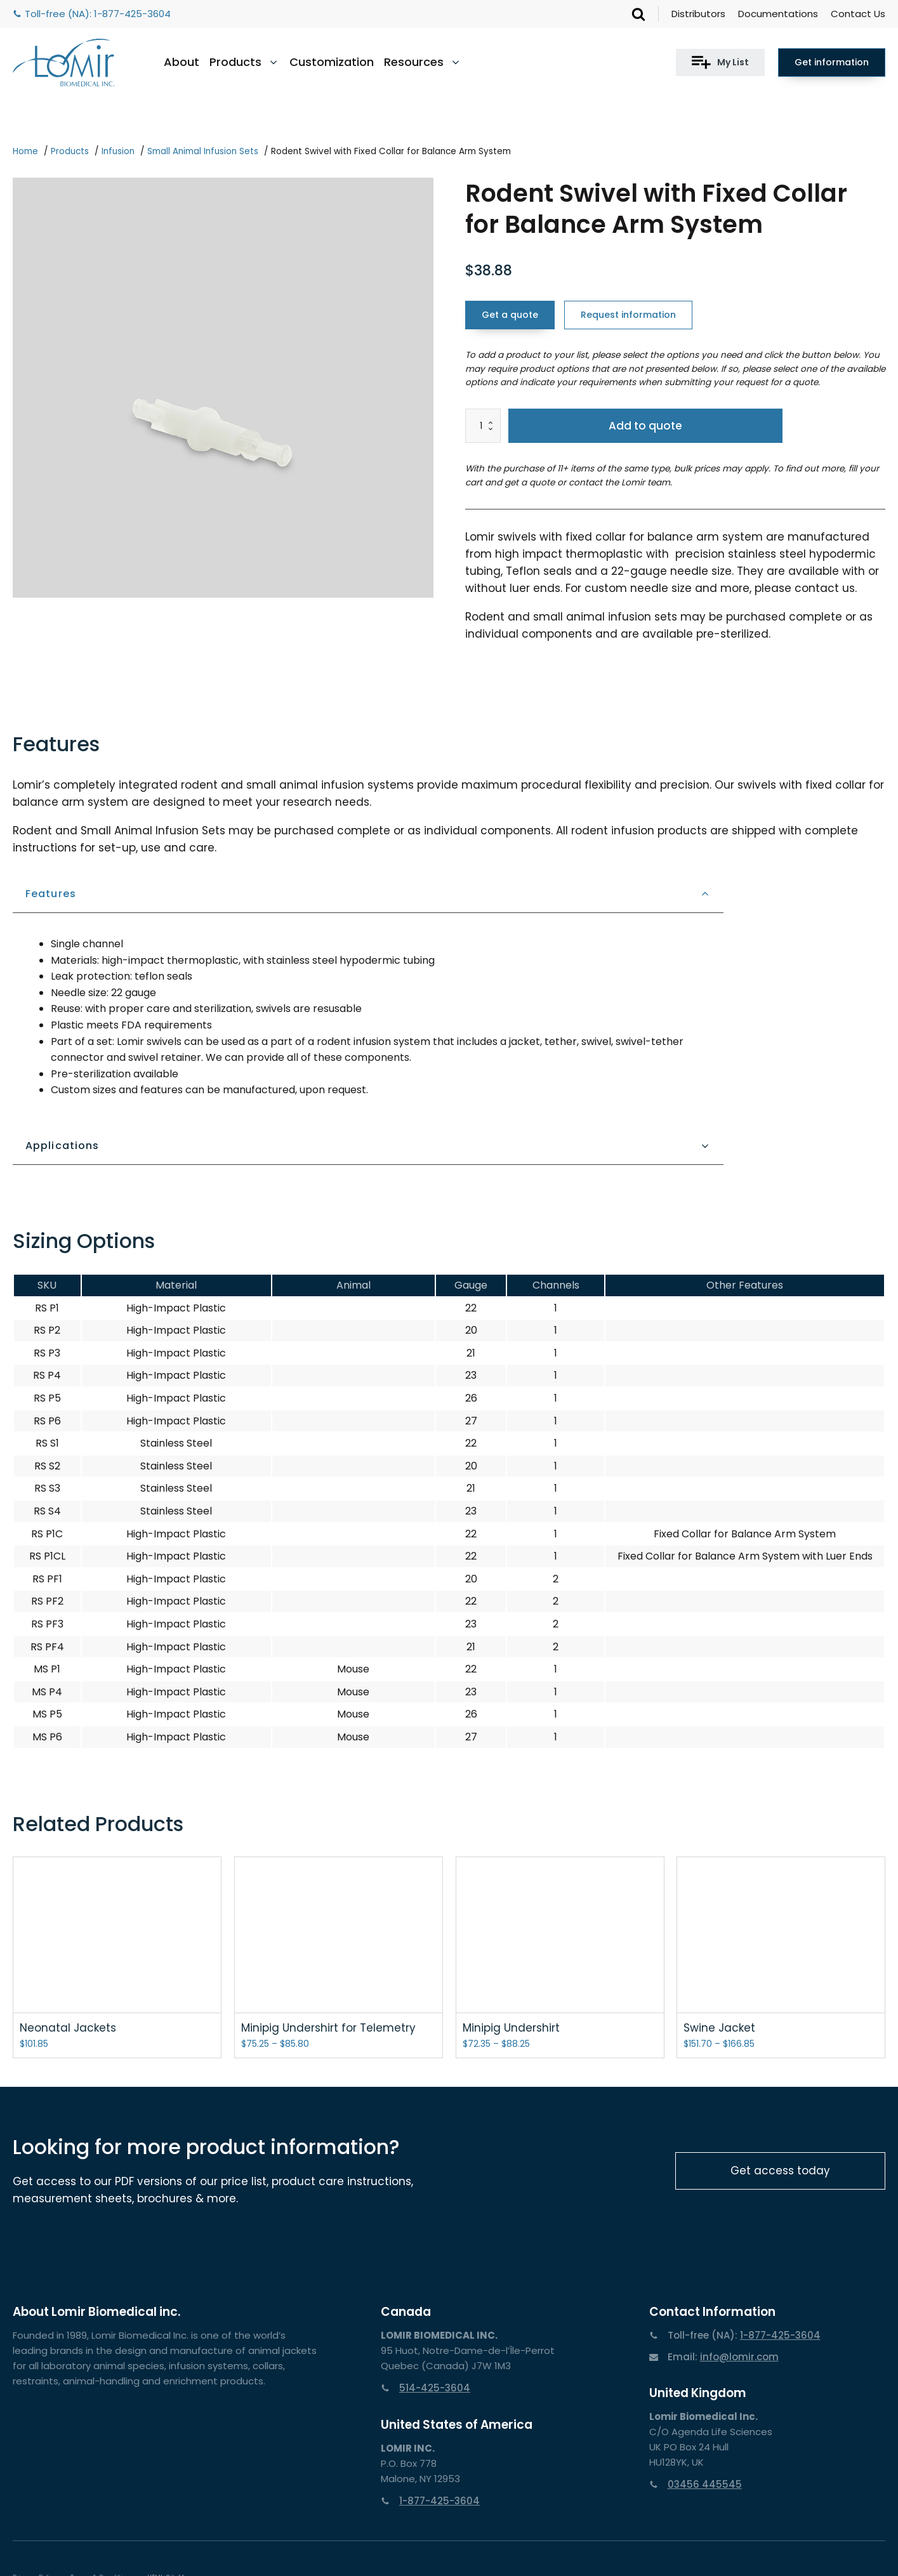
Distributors (698, 13)
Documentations (778, 13)
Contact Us (858, 13)
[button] (720, 62)
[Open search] (638, 14)
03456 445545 (705, 2484)
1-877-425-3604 (132, 13)
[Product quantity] (483, 426)
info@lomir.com (739, 2356)
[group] (223, 388)
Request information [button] (628, 314)
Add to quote (645, 425)
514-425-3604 (434, 2388)
